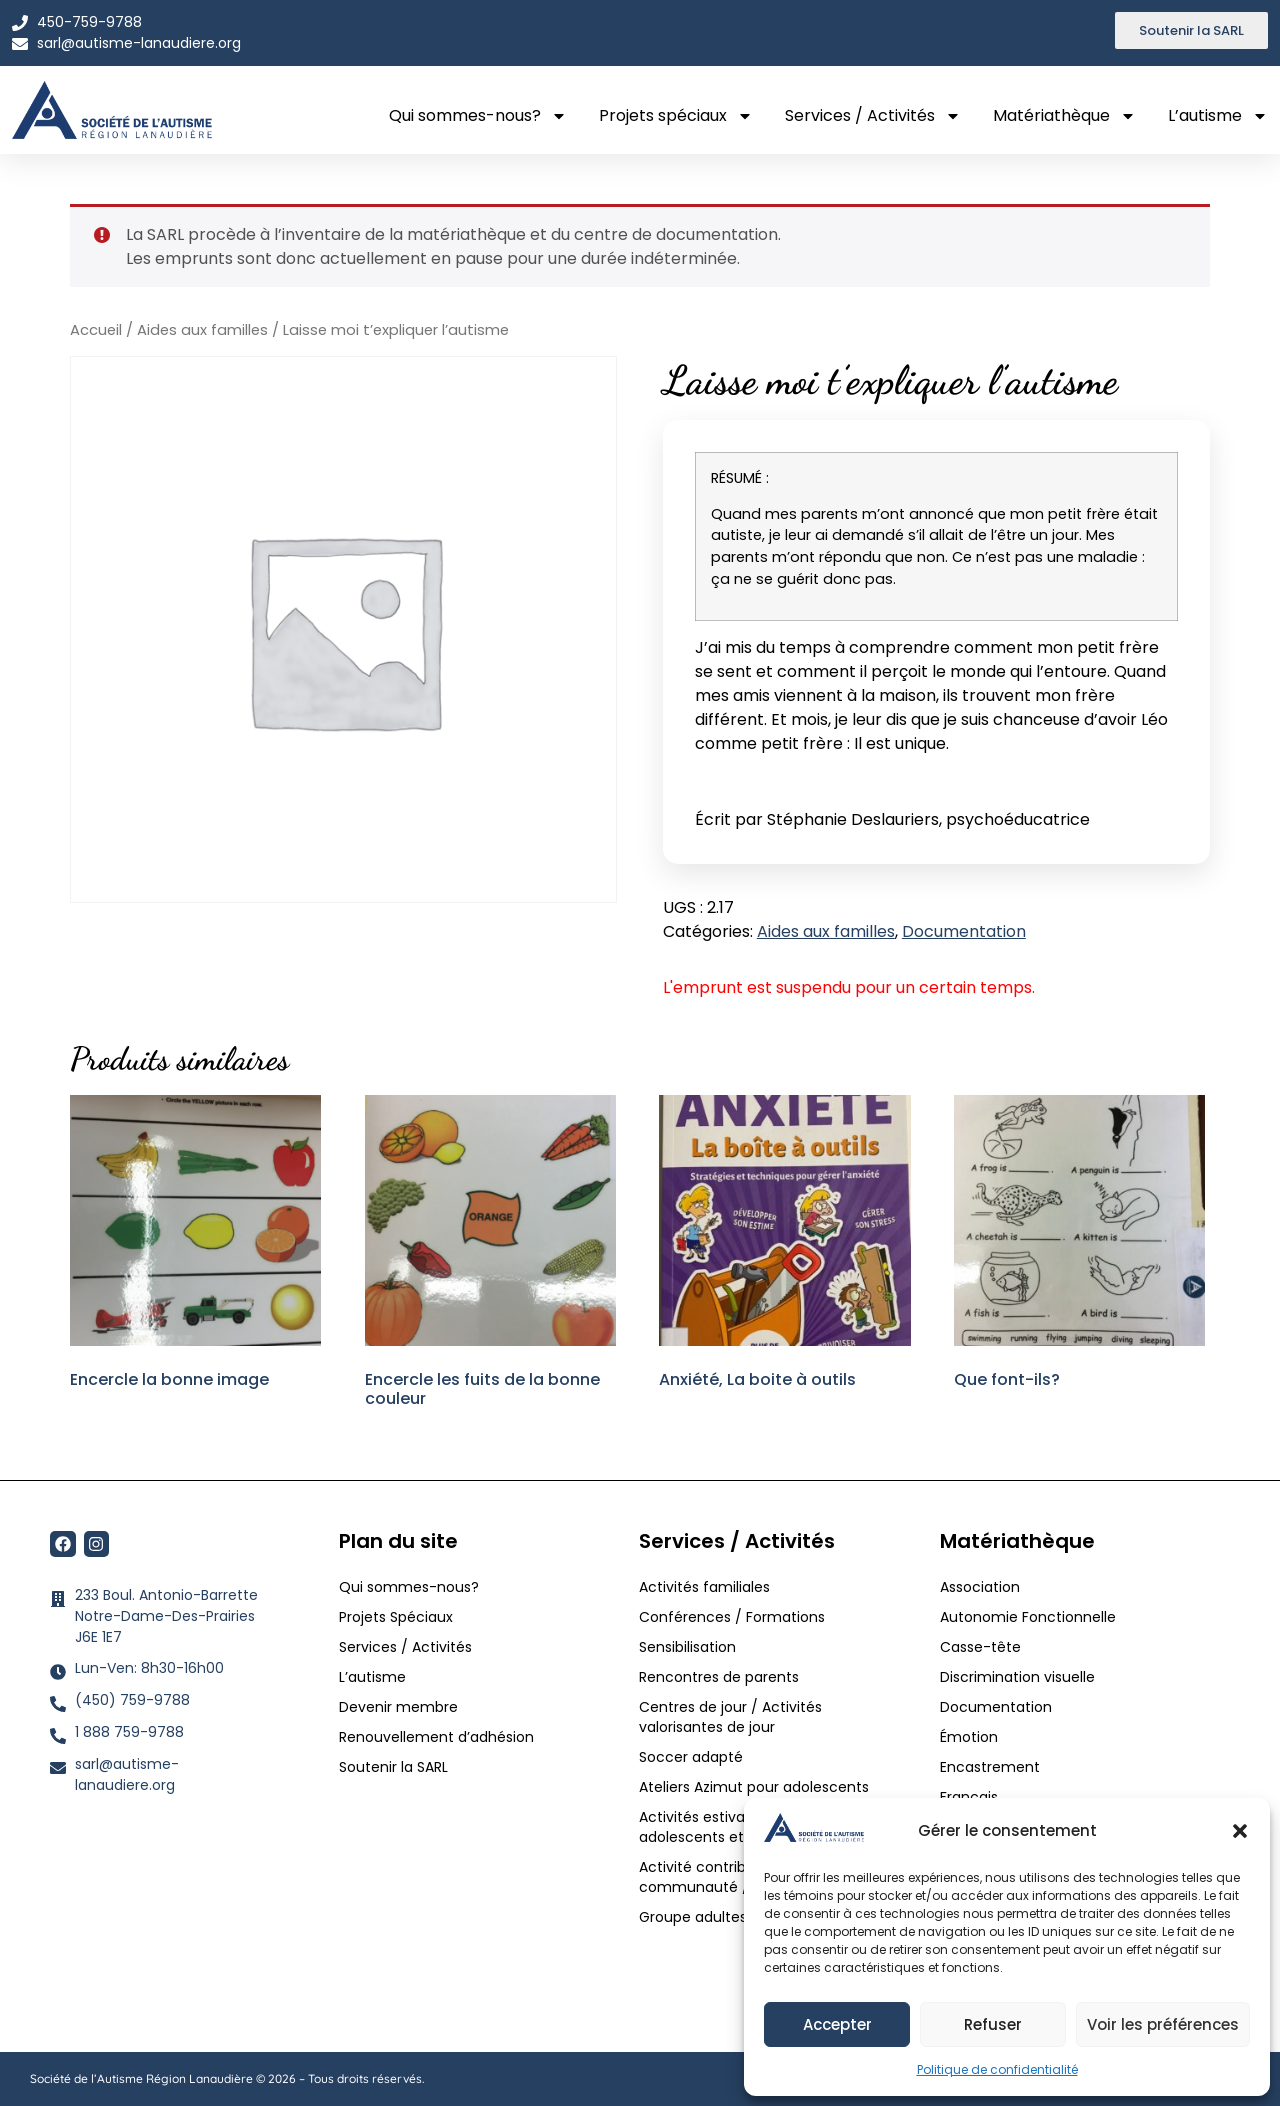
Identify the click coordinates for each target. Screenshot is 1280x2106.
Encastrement (990, 1767)
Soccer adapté (693, 1757)
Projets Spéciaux (396, 1617)
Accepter (837, 2024)
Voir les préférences (1163, 2024)
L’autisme (1218, 116)
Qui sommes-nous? (478, 116)
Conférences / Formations (732, 1617)
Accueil (96, 330)
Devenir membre (398, 1707)
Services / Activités (873, 116)
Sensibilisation (687, 1647)
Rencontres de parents (719, 1677)
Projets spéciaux (676, 116)
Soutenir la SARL (393, 1767)
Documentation (964, 931)
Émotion (969, 1737)
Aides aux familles (202, 330)
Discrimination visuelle (1017, 1677)
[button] (1240, 1831)
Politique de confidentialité (997, 2069)
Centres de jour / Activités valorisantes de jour (730, 1717)
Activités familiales (706, 1587)
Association (980, 1587)
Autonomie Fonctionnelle (1028, 1617)
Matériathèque (1064, 116)
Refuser (993, 2024)
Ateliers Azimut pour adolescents (756, 1787)
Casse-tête (980, 1647)
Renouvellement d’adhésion (436, 1737)
